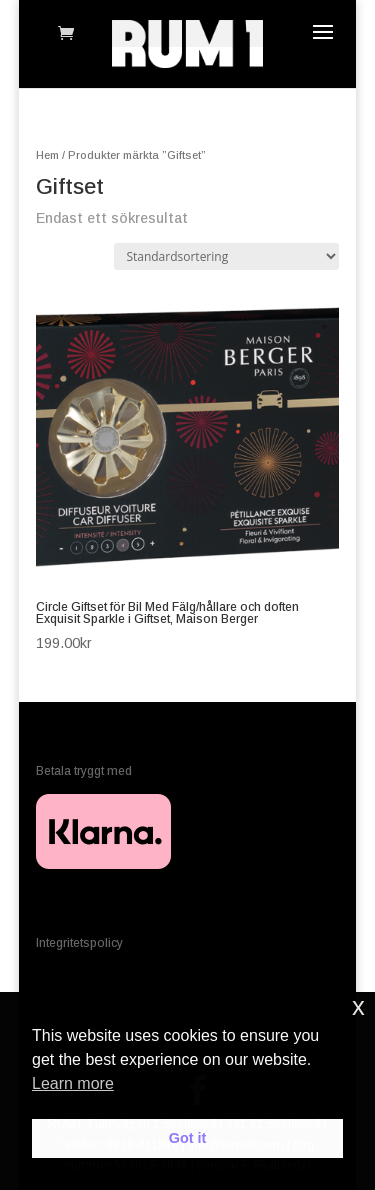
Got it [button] (188, 1138)
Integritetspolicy (79, 943)
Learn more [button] (73, 1083)
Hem (47, 155)
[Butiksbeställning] (226, 256)
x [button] (358, 1006)
